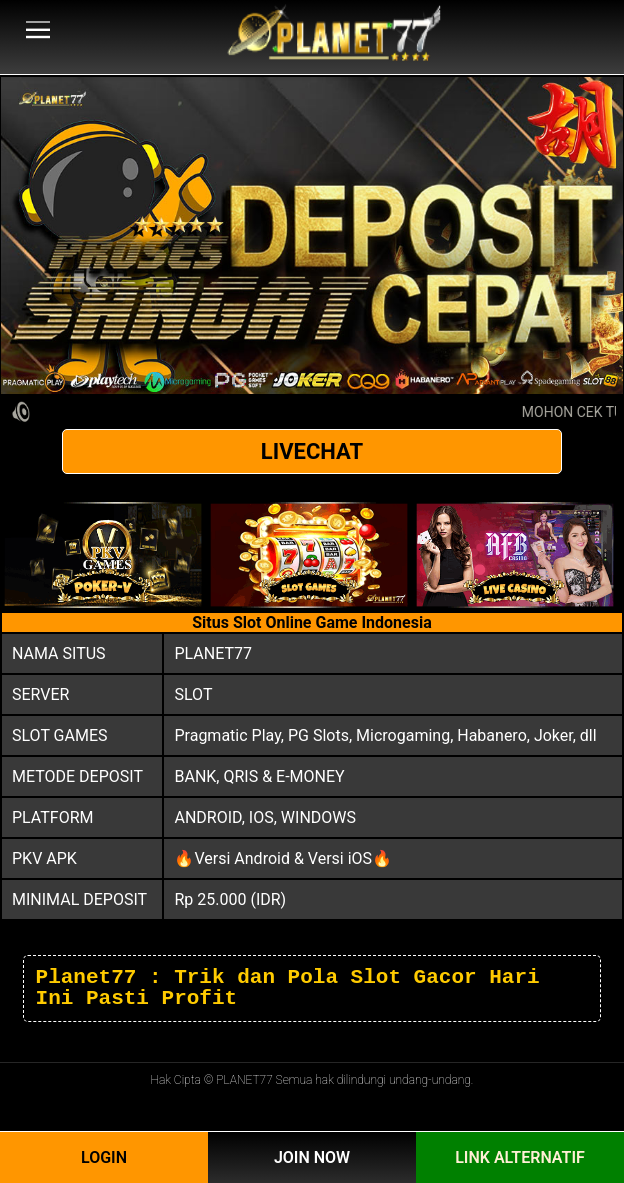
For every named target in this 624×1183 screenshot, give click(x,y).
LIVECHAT (312, 451)
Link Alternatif (520, 1157)
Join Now (312, 1157)
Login (104, 1157)
